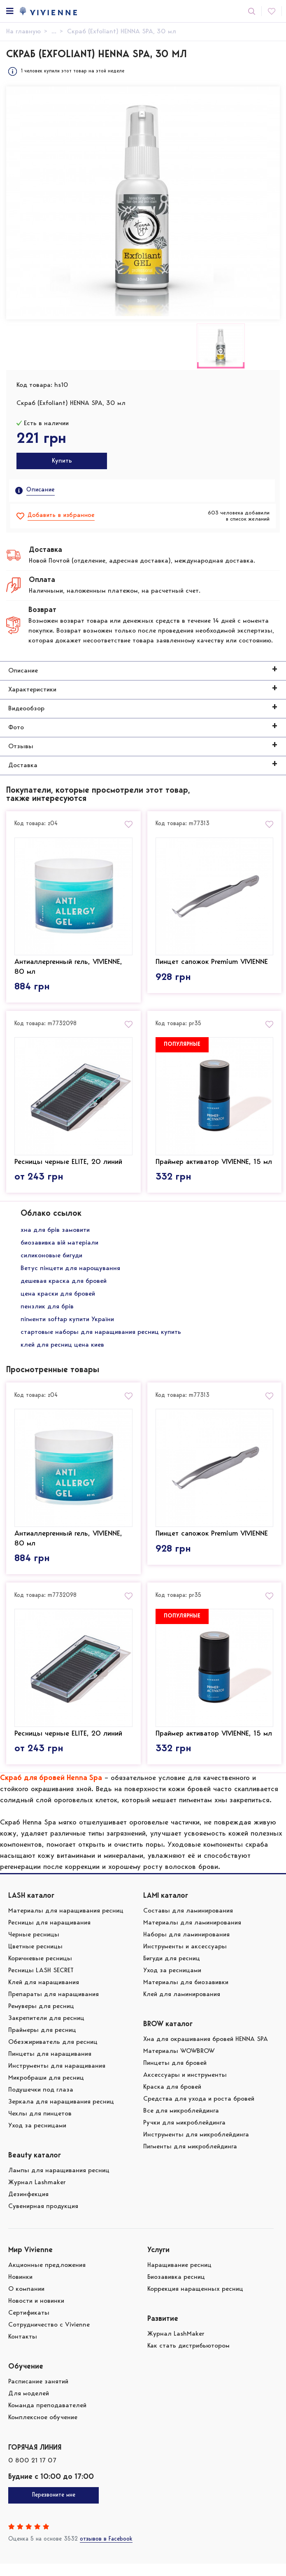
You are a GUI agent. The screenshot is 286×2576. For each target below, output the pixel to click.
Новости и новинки (36, 2313)
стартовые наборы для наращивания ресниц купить (101, 1338)
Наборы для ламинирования (186, 1947)
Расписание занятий (38, 2394)
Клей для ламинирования (181, 2007)
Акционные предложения (47, 2277)
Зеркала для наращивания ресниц (61, 2114)
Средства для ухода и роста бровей (198, 2111)
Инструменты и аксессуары (185, 1959)
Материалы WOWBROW (179, 2063)
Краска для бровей (172, 2099)
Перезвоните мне (53, 2508)
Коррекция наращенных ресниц (195, 2301)
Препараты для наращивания (53, 2007)
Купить (62, 461)
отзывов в (106, 2552)
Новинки (20, 2289)
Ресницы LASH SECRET (41, 1983)
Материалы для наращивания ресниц (65, 1923)
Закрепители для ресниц (46, 2030)
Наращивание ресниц (179, 2277)
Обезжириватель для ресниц (53, 2054)
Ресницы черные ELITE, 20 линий (68, 1158)
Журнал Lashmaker (37, 2195)
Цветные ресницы (35, 1959)
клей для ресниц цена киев (62, 1351)
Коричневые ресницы (40, 1971)
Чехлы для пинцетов (40, 2126)
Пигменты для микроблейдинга (190, 2159)
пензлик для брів (47, 1313)
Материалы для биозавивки (185, 1995)
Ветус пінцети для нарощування (70, 1274)
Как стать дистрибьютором (188, 2358)
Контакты (22, 2349)
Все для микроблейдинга (181, 2123)
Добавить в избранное (61, 515)
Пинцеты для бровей (175, 2075)
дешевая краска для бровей (64, 1287)
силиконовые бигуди (51, 1262)
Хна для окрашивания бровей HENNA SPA (205, 2051)
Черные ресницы (33, 1947)
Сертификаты (28, 2325)
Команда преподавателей (47, 2418)
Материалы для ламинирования (192, 1935)
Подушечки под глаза (40, 2102)
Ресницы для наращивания (49, 1935)
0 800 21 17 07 (32, 2473)
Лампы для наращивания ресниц (58, 2183)
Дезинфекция (28, 2207)
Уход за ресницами (37, 2138)
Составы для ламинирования (188, 1923)
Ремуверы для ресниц (41, 2018)
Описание (40, 490)
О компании (26, 2301)
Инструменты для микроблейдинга (196, 2147)
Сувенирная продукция (43, 2218)
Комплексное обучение (42, 2430)
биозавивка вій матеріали (59, 1249)
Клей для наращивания (43, 1995)
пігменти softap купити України (67, 1325)
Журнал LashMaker (176, 2346)
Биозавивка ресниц (176, 2289)
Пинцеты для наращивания (49, 2066)
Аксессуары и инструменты (185, 2087)
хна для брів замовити (55, 1236)
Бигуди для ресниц (171, 1971)
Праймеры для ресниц (42, 2042)
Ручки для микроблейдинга (184, 2135)
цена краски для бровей (58, 1300)
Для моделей (28, 2406)
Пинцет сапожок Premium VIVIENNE (212, 960)
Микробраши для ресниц (46, 2090)
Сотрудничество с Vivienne (49, 2337)
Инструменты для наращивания (56, 2078)
